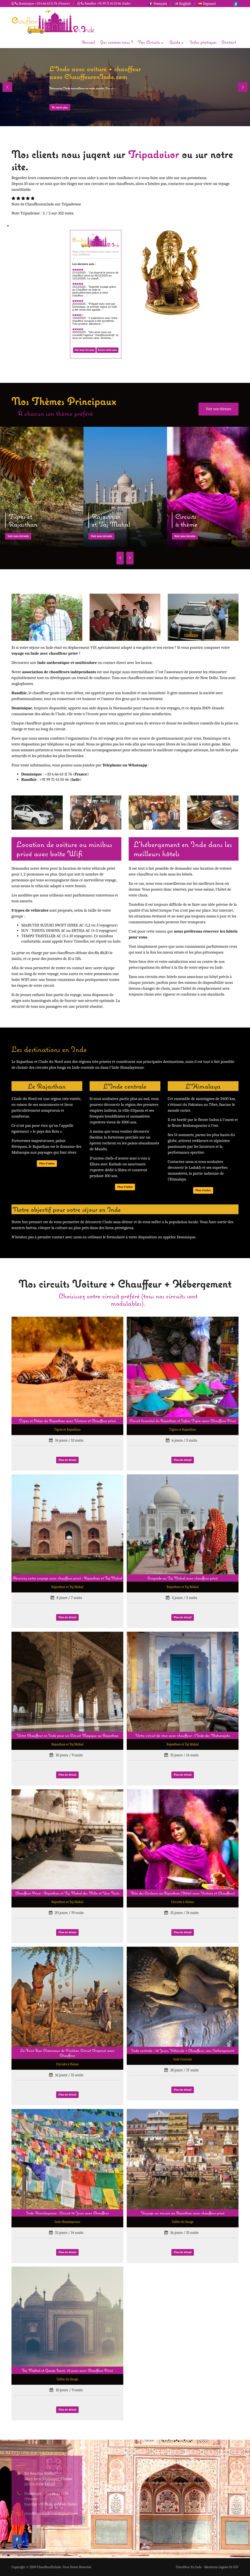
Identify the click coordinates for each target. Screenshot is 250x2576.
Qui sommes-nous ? (116, 42)
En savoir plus (60, 107)
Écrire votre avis (107, 350)
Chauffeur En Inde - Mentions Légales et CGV (207, 2567)
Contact (228, 42)
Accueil (88, 42)
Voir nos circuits (18, 536)
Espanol (207, 3)
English (182, 3)
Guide (176, 42)
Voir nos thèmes (218, 409)
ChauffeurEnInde (49, 2567)
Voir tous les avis (84, 350)
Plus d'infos (47, 1163)
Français (158, 3)
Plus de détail (67, 1460)
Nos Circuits (150, 42)
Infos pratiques (203, 42)
